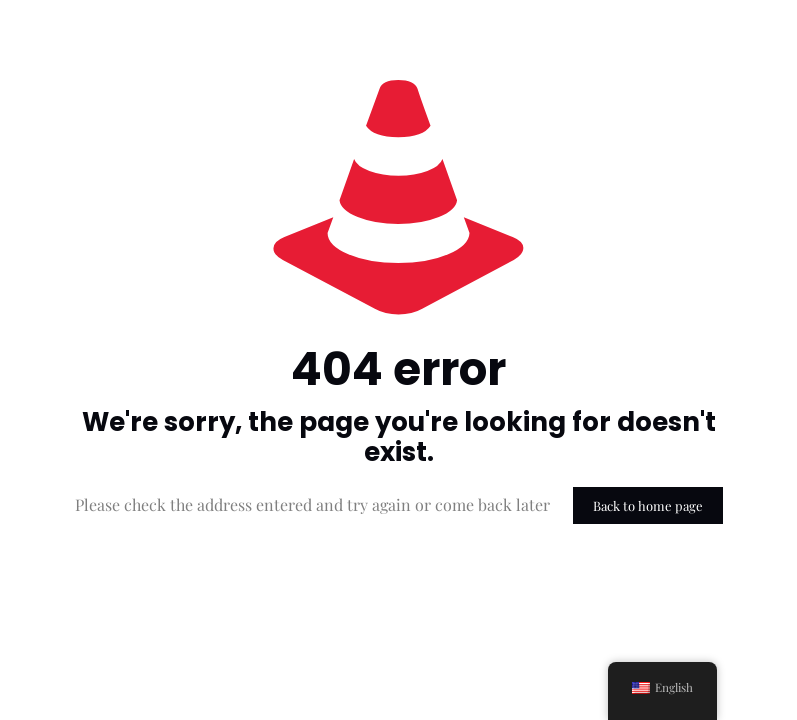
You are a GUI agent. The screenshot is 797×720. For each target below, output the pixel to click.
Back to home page (648, 505)
